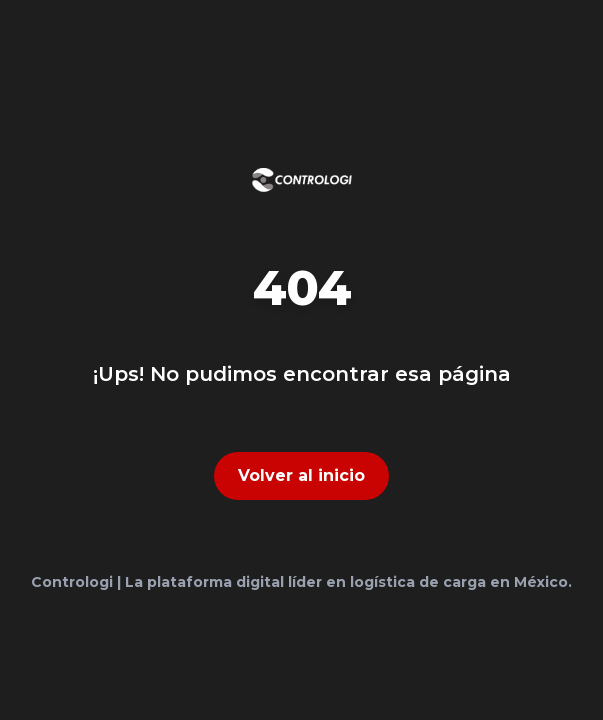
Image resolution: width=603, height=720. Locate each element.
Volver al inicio (301, 475)
